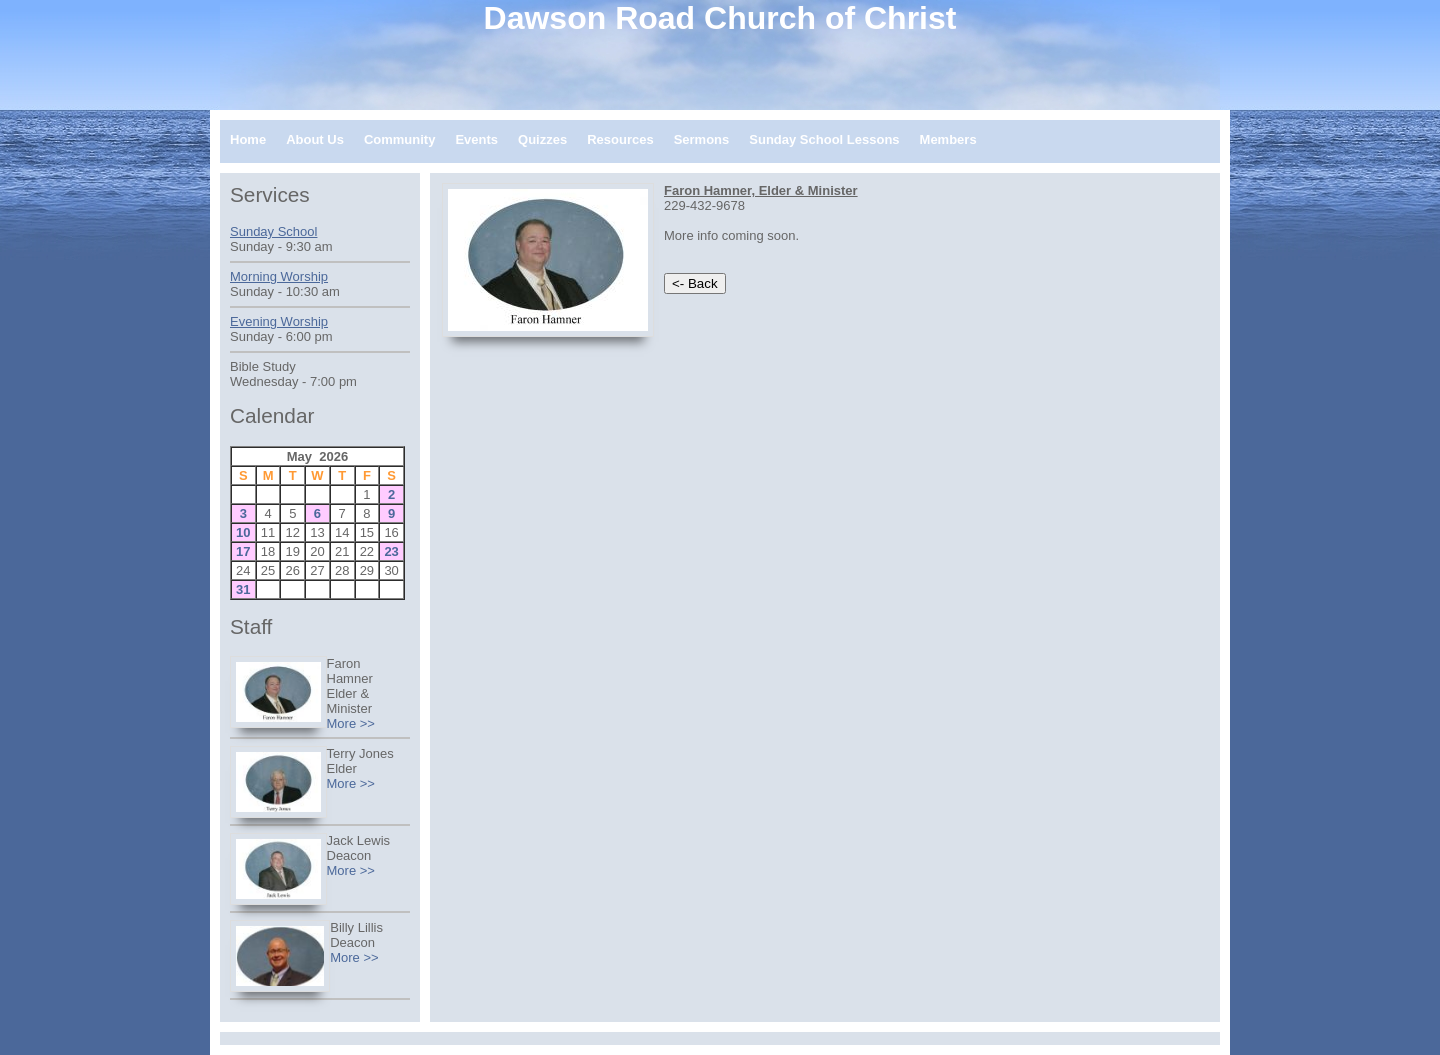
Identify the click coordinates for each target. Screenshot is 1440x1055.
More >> (351, 723)
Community (400, 139)
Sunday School (273, 231)
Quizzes (542, 139)
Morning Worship (279, 276)
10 (243, 532)
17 (243, 551)
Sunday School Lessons (824, 139)
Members (948, 139)
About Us (315, 139)
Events (476, 139)
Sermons (702, 139)
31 (243, 589)
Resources (620, 139)
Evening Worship (279, 321)
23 (391, 551)
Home (248, 139)
